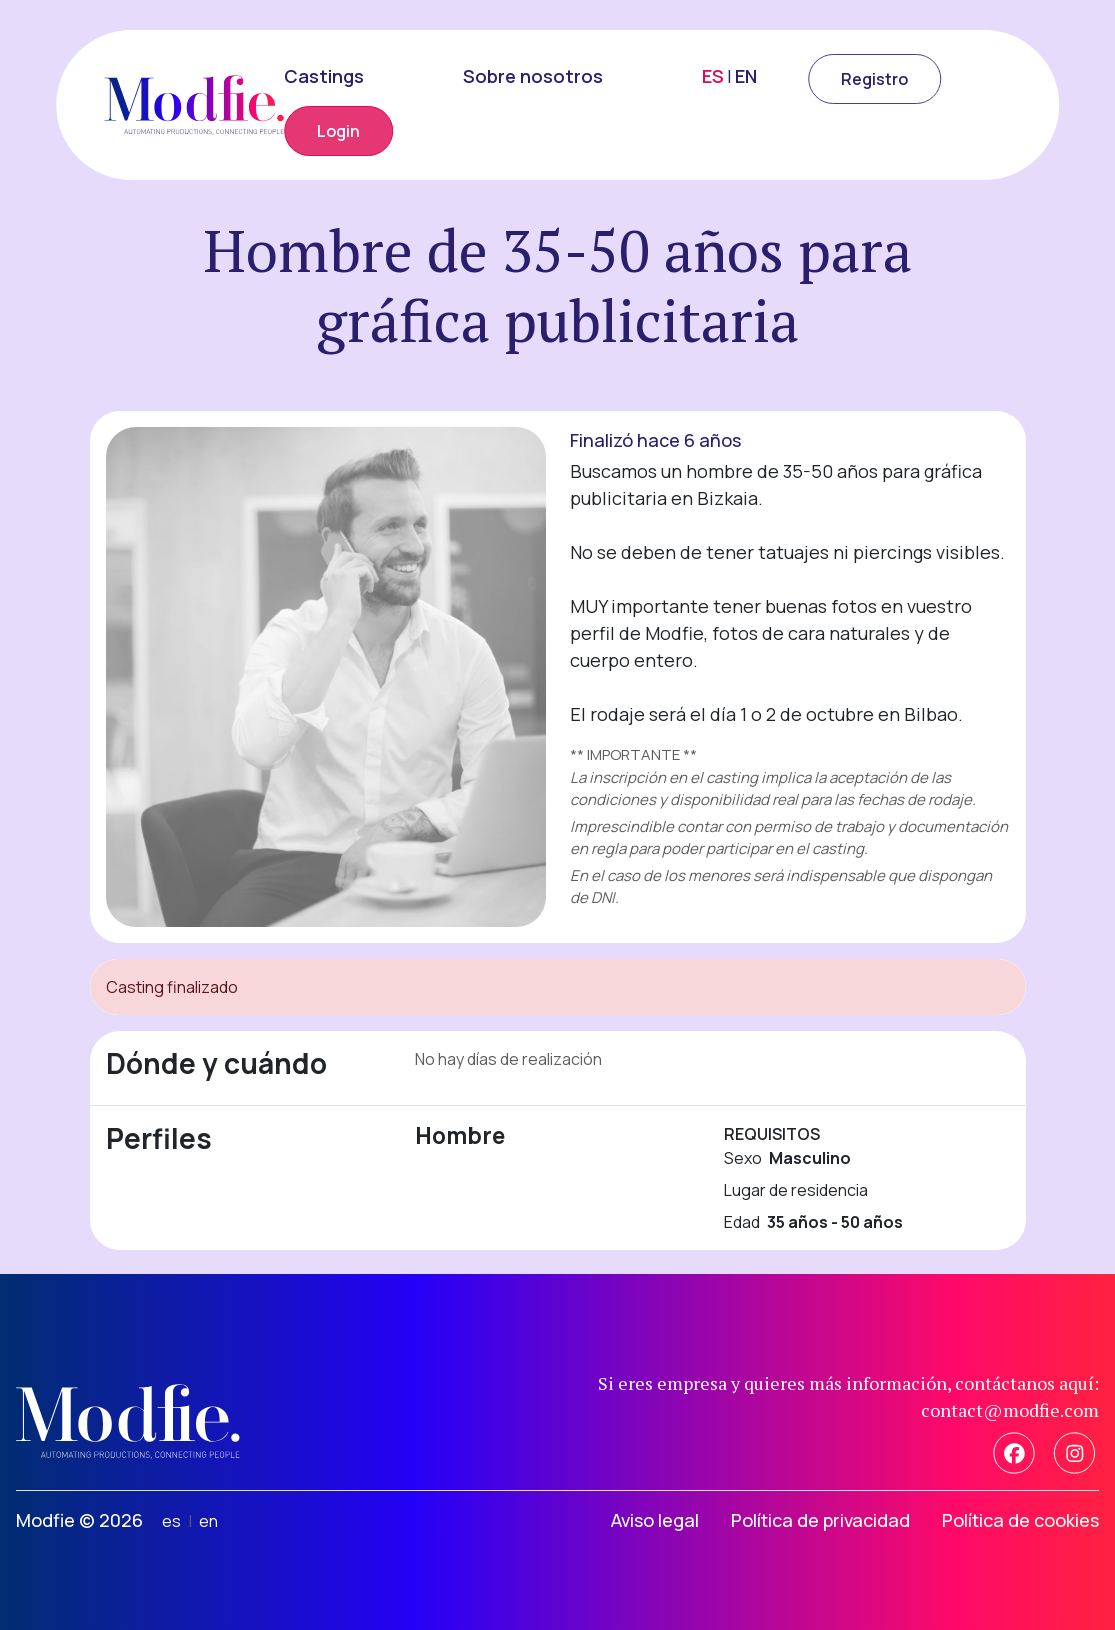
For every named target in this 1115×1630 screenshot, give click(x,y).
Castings (324, 76)
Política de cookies (1020, 1520)
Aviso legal (655, 1520)
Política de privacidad (820, 1520)
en (208, 1521)
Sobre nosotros (533, 76)
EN (746, 76)
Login (338, 131)
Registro (874, 79)
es (171, 1521)
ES (713, 76)
